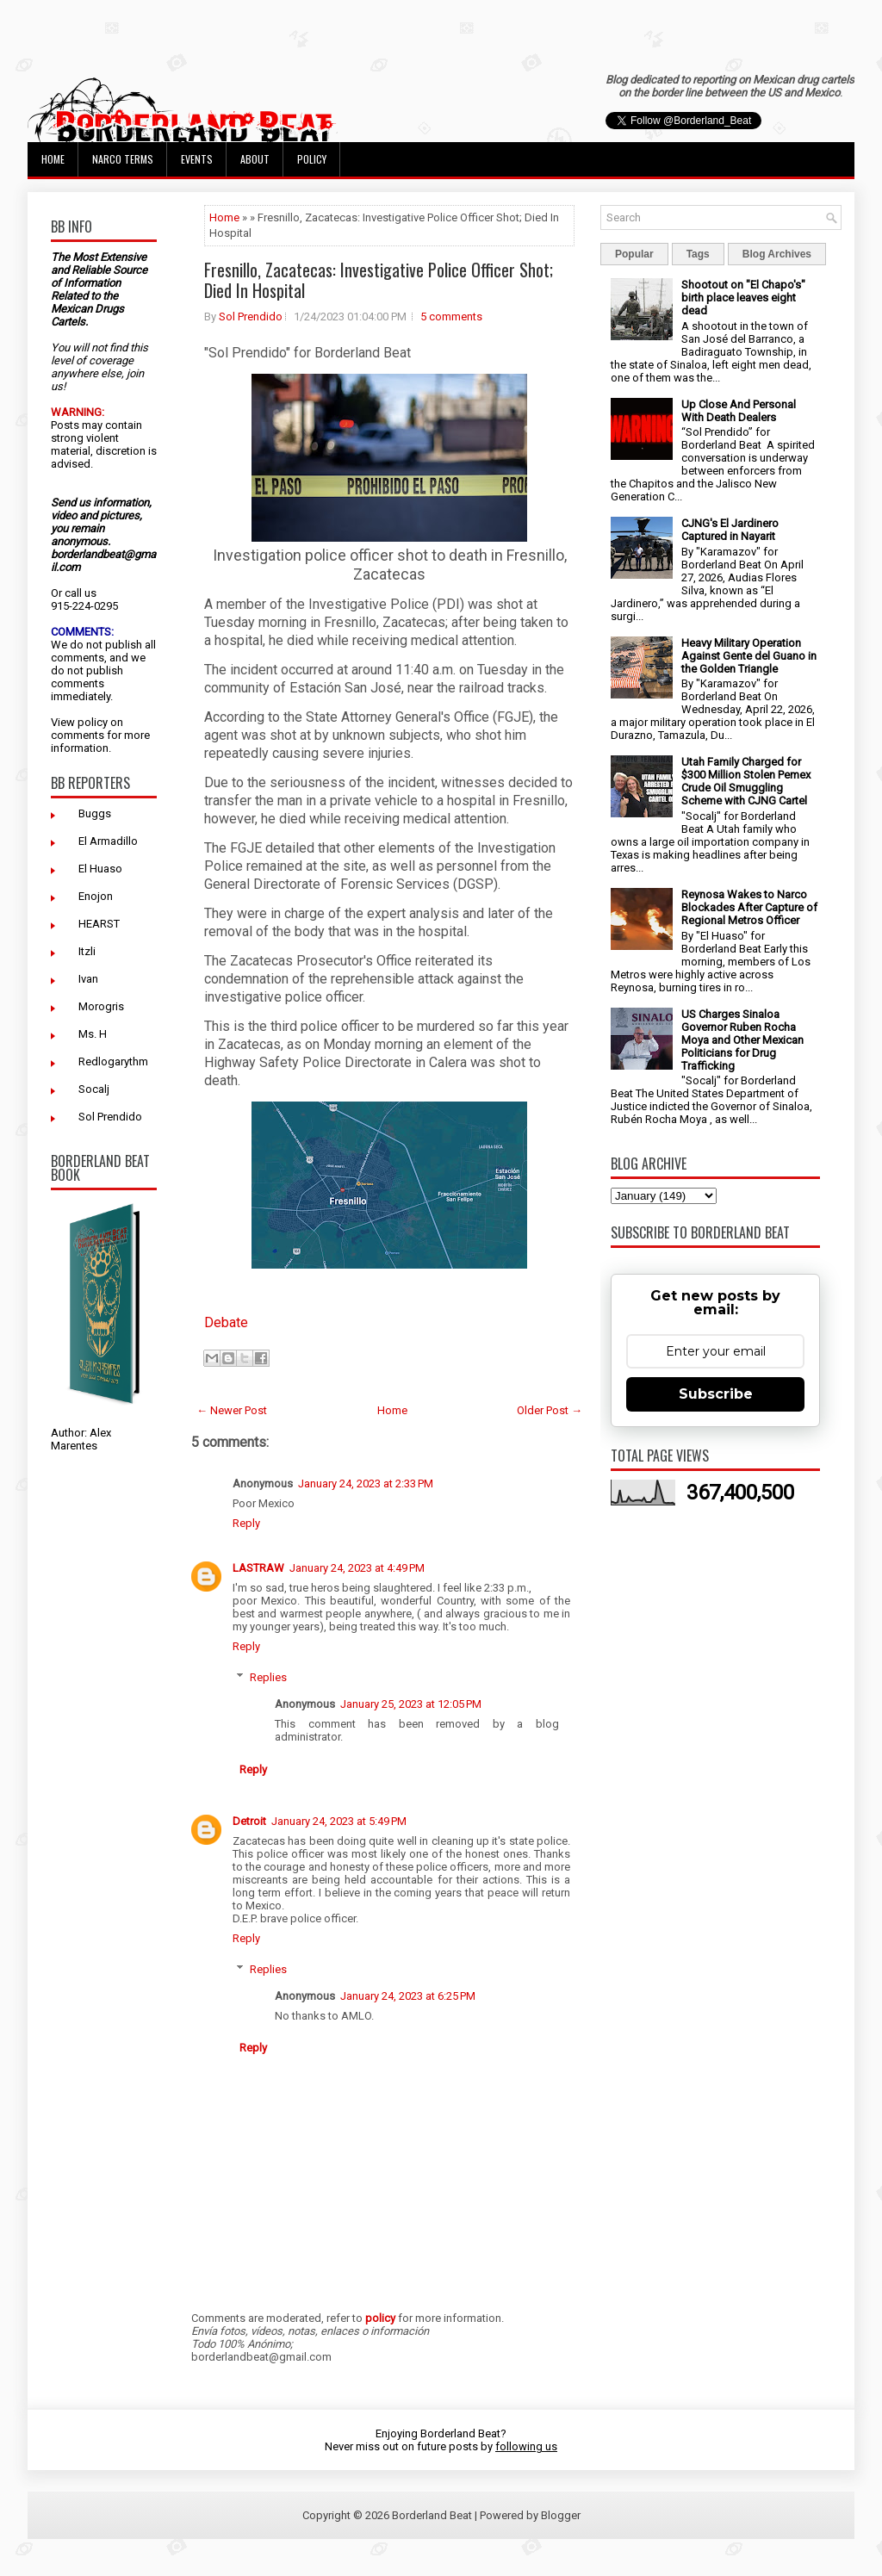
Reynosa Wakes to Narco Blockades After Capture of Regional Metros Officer (749, 907)
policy (93, 722)
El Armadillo (108, 841)
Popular (634, 254)
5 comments (451, 316)
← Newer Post (231, 1410)
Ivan (88, 978)
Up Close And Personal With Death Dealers (738, 411)
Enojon (95, 896)
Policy (311, 159)
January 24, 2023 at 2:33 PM (365, 1483)
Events (197, 159)
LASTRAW (258, 1567)
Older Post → (549, 1410)
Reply (246, 1523)
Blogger (561, 2515)
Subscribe (716, 1394)
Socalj (93, 1089)
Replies (268, 1677)
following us (526, 2446)
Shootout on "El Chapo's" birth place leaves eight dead (743, 297)
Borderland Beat (432, 2515)
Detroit (249, 1821)
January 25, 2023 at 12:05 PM (410, 1704)
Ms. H (92, 1033)
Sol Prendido (110, 1116)
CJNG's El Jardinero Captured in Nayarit (730, 530)
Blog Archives (776, 254)
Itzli (87, 951)
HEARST (99, 923)
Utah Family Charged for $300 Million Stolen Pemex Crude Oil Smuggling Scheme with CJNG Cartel (746, 781)
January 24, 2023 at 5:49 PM (339, 1821)
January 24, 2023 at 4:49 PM (357, 1567)
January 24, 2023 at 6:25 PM (407, 1995)
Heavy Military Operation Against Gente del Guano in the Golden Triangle (749, 655)
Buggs (94, 813)
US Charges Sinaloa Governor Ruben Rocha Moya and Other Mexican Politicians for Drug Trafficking (742, 1040)
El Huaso (100, 868)
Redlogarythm (113, 1061)
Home (53, 159)
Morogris (101, 1006)
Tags (698, 254)
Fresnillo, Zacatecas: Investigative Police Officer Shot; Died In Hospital (378, 280)
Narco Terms (122, 159)
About (255, 159)
